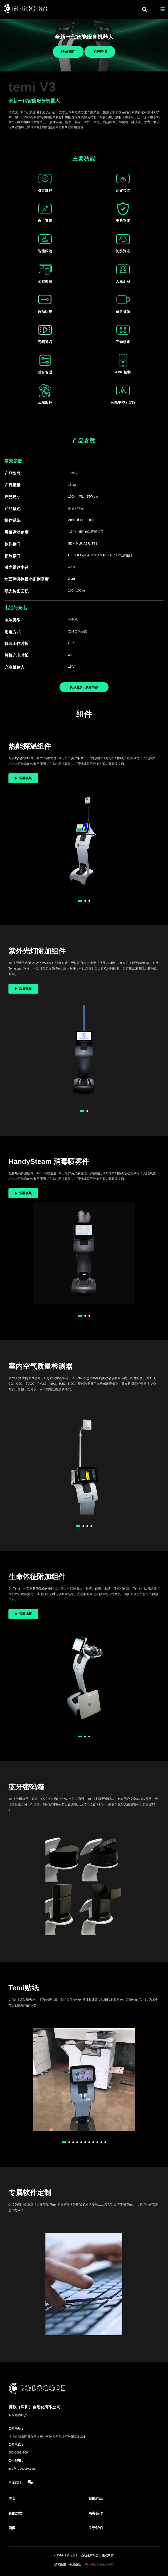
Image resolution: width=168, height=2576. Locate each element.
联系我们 (68, 51)
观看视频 (23, 778)
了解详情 (100, 51)
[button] (80, 901)
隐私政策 (60, 2564)
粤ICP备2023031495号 (99, 2564)
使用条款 (75, 2564)
